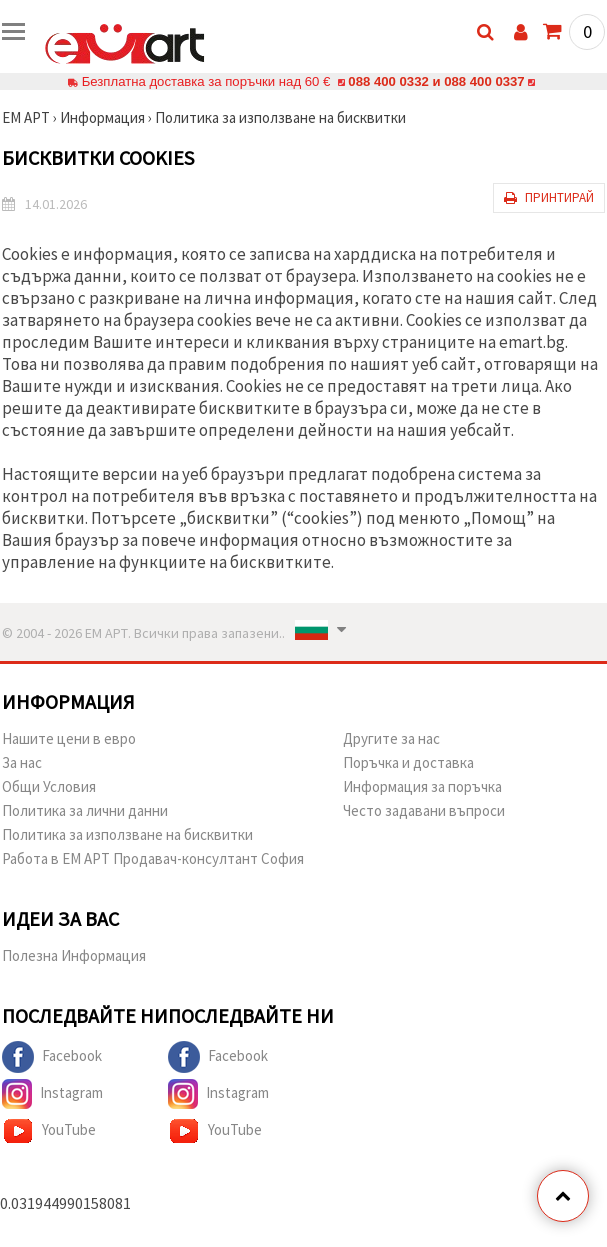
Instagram (52, 1094)
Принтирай (549, 197)
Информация (102, 117)
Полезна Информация (74, 955)
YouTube (49, 1131)
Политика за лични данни (85, 810)
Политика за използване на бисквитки (280, 117)
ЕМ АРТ (26, 117)
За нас (22, 762)
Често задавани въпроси (424, 810)
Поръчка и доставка (408, 762)
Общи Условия (49, 786)
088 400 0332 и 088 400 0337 (436, 81)
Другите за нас (391, 738)
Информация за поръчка (422, 786)
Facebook (52, 1057)
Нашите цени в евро (69, 738)
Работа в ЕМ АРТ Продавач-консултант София (153, 858)
